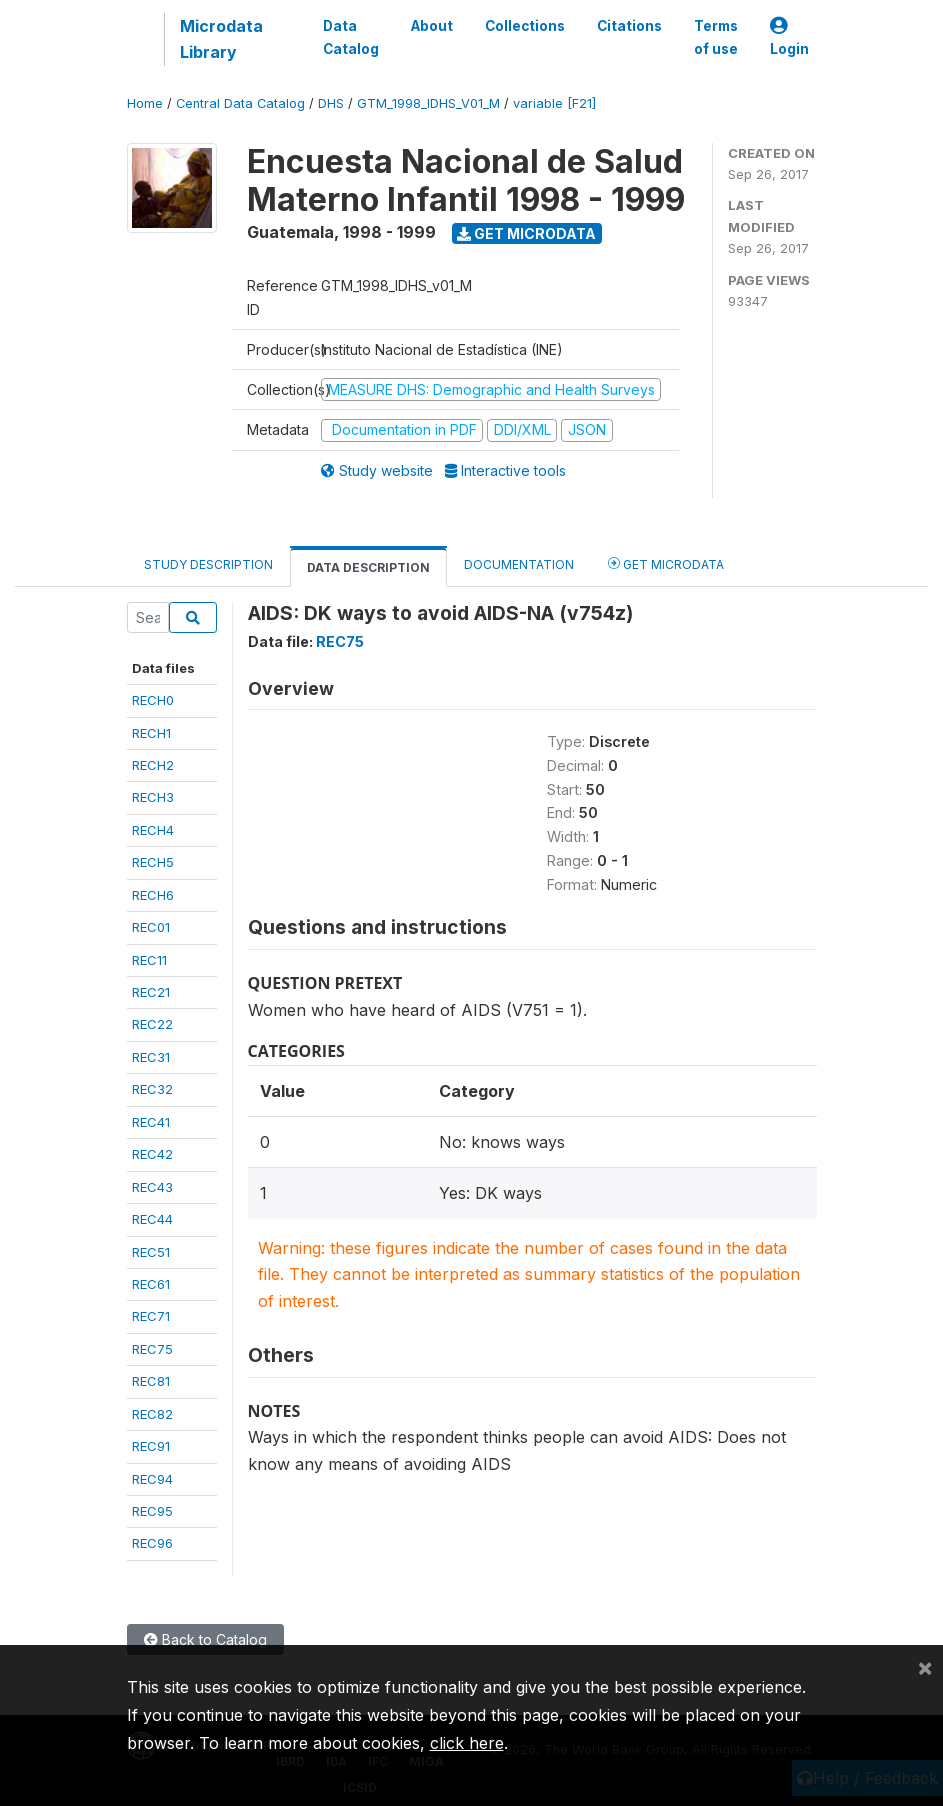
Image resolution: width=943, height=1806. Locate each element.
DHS (331, 103)
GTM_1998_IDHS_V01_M (428, 103)
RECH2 (153, 765)
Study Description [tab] (208, 564)
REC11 (149, 960)
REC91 (151, 1446)
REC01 (151, 927)
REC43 (152, 1187)
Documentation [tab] (519, 564)
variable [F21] (554, 103)
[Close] (925, 1667)
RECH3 (153, 797)
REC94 (152, 1479)
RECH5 (153, 862)
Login (789, 37)
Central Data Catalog (240, 103)
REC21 (151, 992)
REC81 (151, 1381)
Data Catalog (351, 37)
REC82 (152, 1414)
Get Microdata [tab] (666, 563)
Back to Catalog (205, 1639)
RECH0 (153, 700)
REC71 (151, 1316)
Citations (629, 26)
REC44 (152, 1219)
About (432, 26)
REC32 (152, 1089)
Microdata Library (221, 39)
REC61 (151, 1284)
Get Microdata (526, 233)
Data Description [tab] (368, 567)
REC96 (152, 1543)
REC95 (152, 1511)
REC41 (151, 1122)
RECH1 (151, 733)
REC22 (152, 1024)
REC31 (151, 1057)
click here (467, 1743)
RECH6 (153, 895)
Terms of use (716, 37)
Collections (525, 26)
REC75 (152, 1349)
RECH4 (153, 830)
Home (145, 103)
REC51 (151, 1252)
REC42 (152, 1154)
